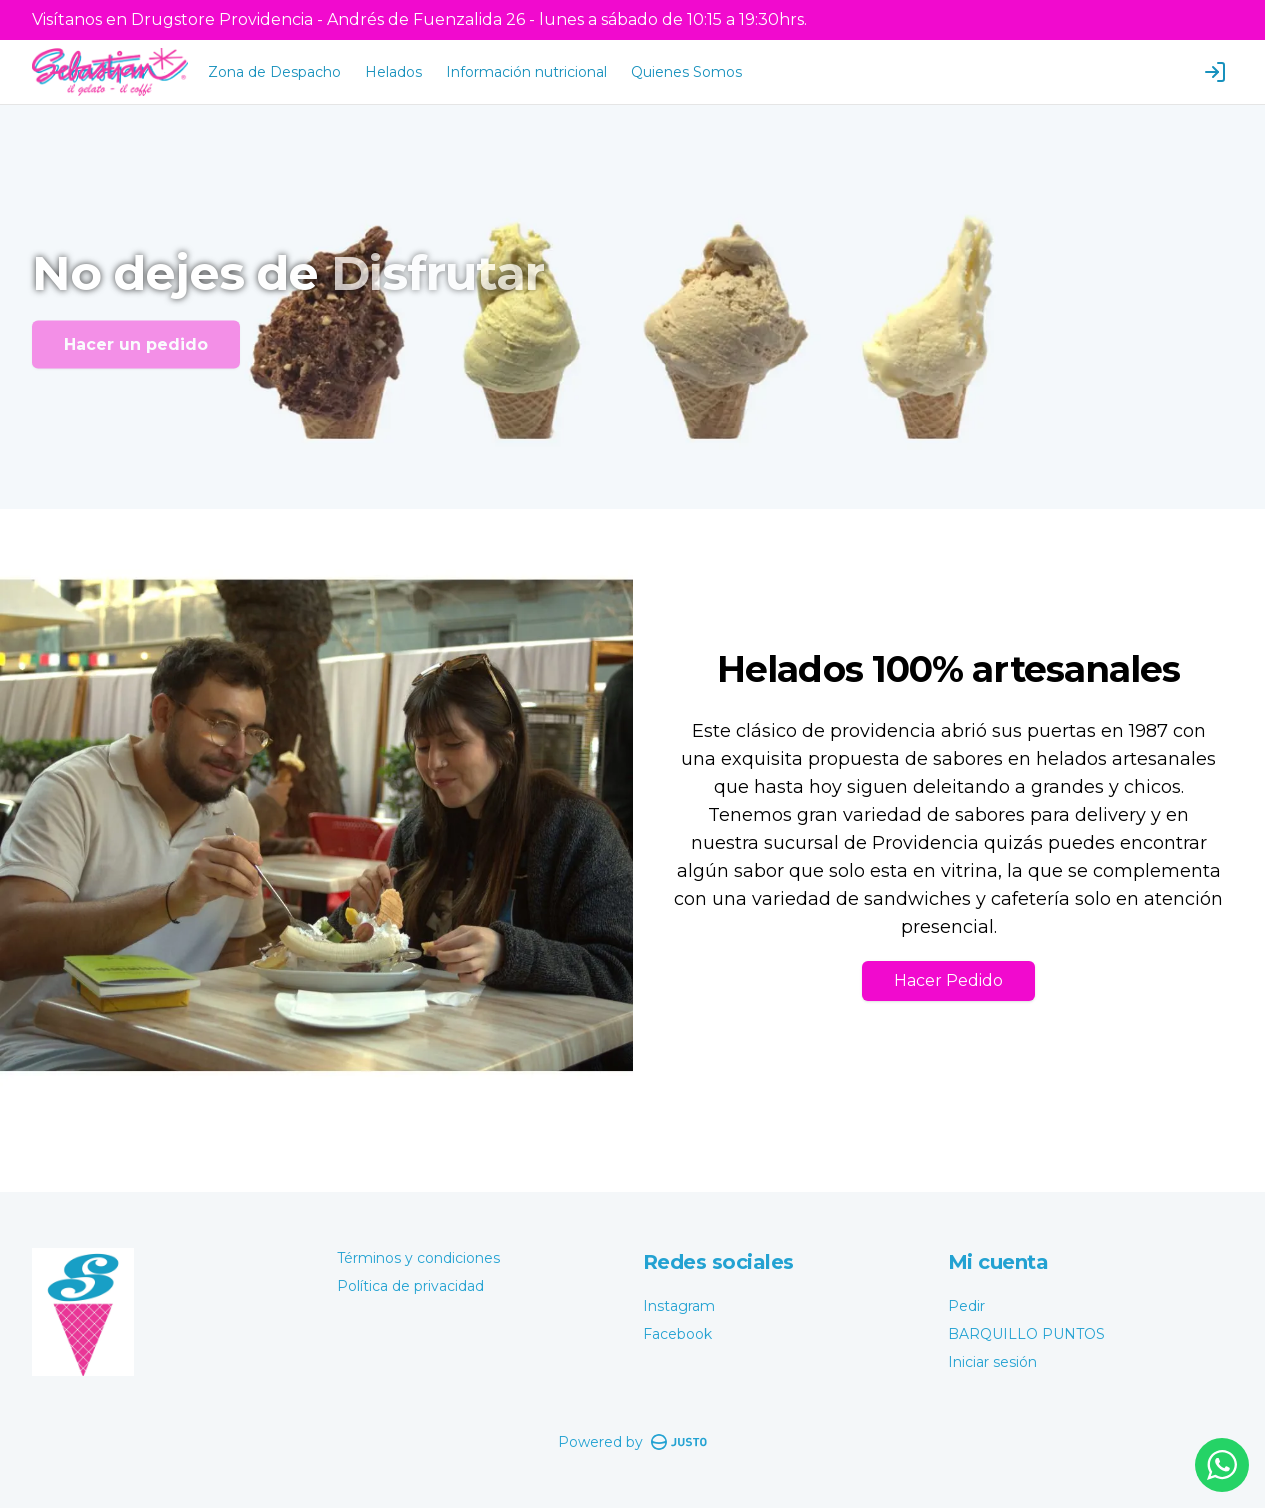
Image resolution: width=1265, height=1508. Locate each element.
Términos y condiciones (418, 1258)
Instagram (679, 1306)
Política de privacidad (410, 1286)
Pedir (966, 1306)
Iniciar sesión (992, 1362)
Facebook (677, 1334)
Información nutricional (526, 72)
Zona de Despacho (274, 72)
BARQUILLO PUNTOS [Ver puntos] (1026, 1334)
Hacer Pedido (948, 980)
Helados (393, 72)
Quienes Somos (686, 72)
